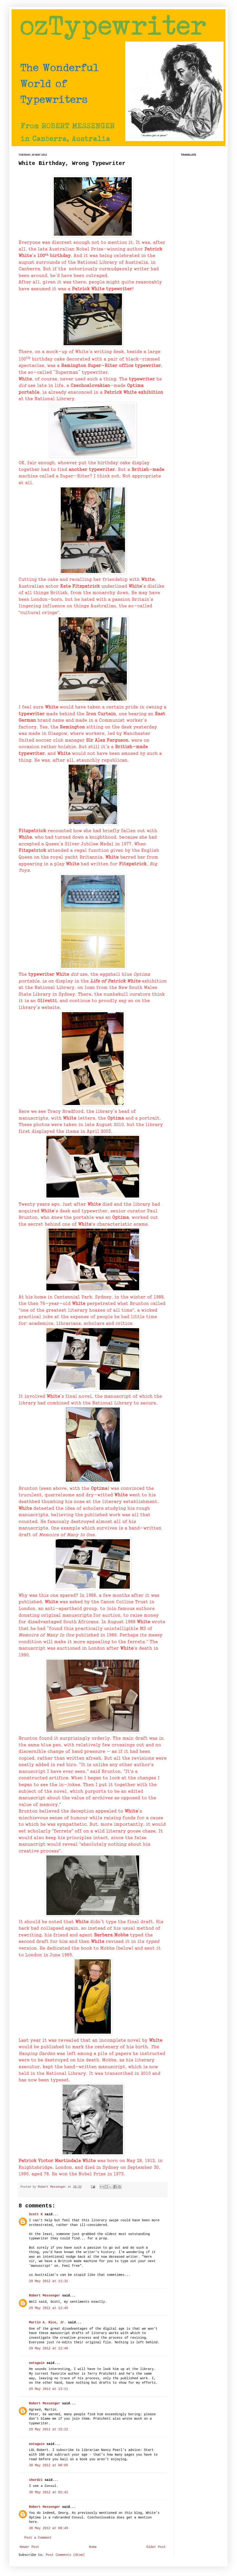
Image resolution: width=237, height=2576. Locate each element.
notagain (37, 2363)
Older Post (156, 2547)
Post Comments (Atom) (65, 2555)
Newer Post (29, 2547)
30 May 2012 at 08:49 (48, 2528)
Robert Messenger (53, 2187)
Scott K (36, 2214)
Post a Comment (38, 2538)
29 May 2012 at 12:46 (48, 2348)
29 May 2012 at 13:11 (48, 2389)
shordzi (36, 2480)
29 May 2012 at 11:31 (48, 2281)
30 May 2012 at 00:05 (48, 2465)
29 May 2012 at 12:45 (48, 2308)
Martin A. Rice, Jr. (47, 2322)
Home (93, 2547)
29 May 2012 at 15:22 (48, 2429)
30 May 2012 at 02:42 (48, 2492)
